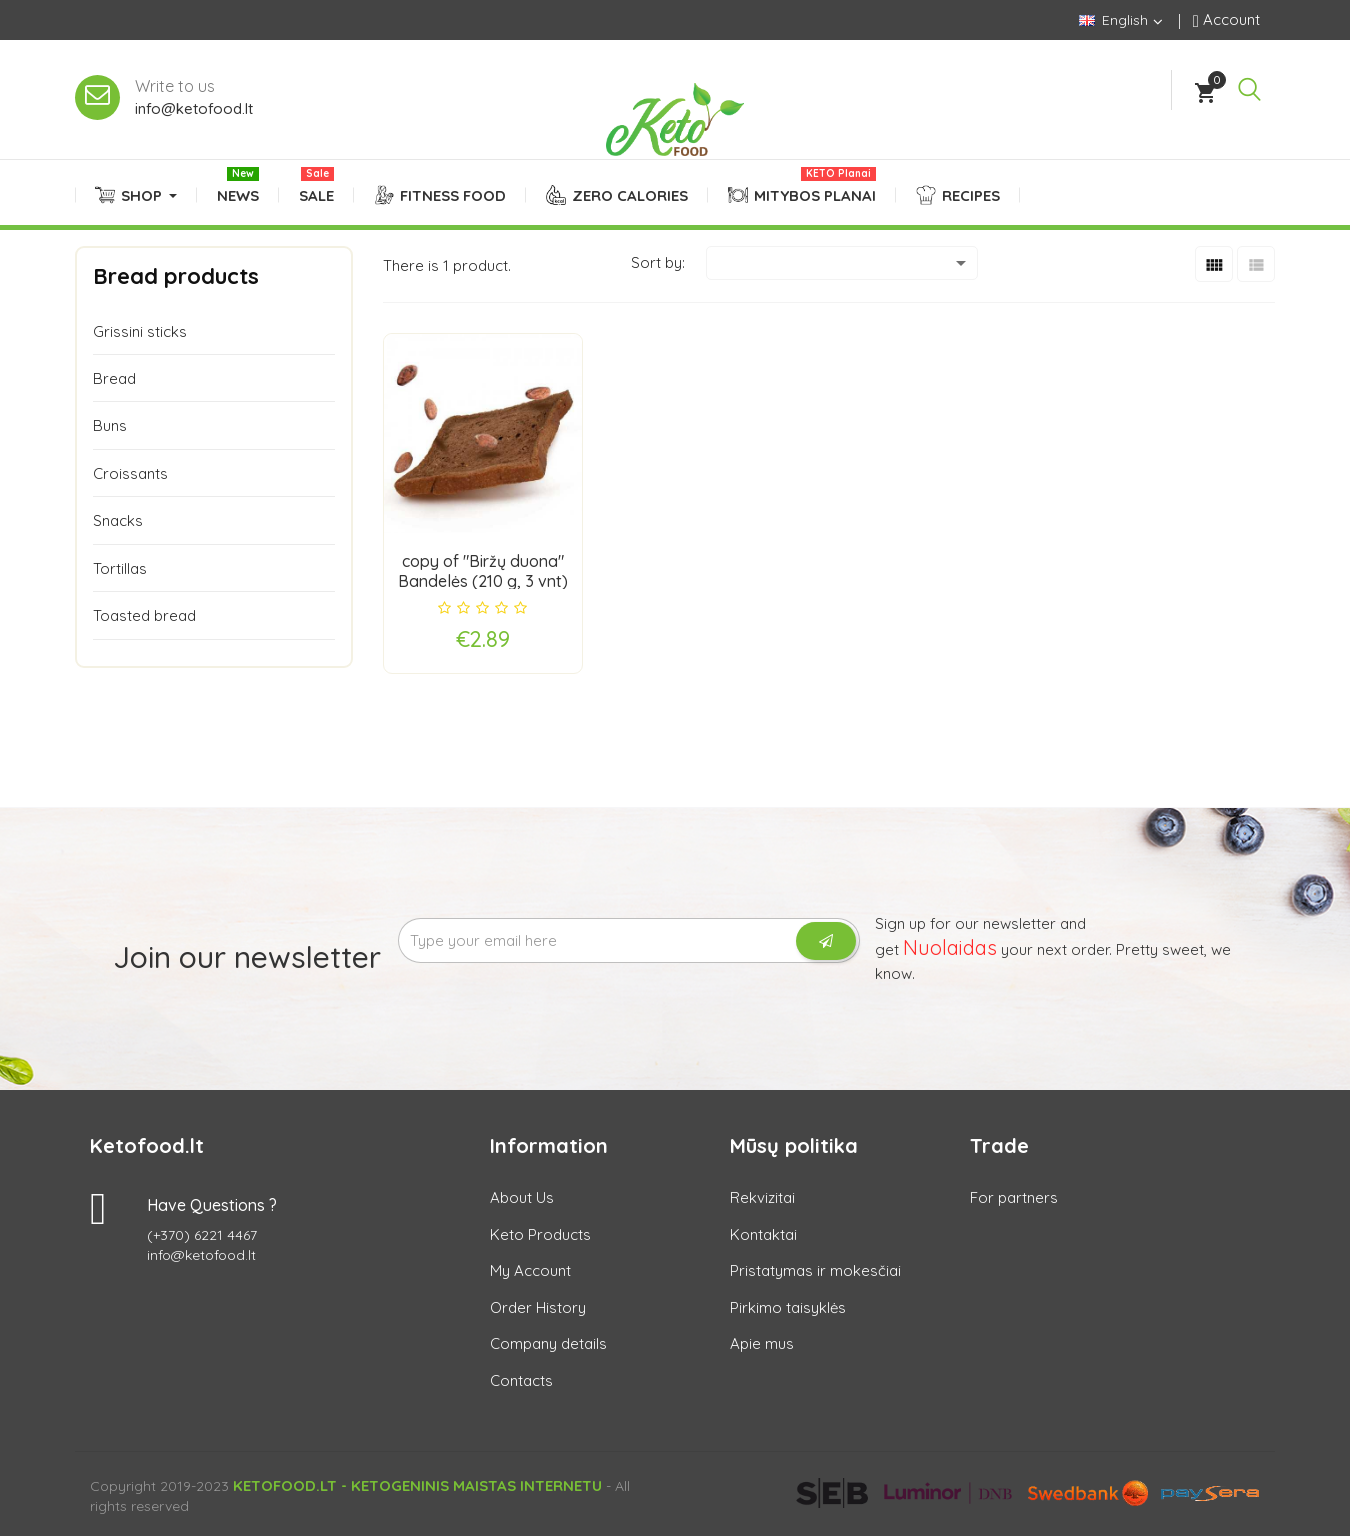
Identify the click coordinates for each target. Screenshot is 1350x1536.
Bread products (176, 276)
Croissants (130, 473)
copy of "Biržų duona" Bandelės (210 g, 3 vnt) (483, 571)
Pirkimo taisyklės (788, 1307)
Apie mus (762, 1343)
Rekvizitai (762, 1197)
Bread (114, 378)
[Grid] (1214, 264)
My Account (530, 1270)
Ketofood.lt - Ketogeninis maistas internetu (417, 1485)
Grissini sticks (140, 331)
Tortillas (120, 568)
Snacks (118, 520)
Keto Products (540, 1234)
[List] (1256, 264)
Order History (538, 1307)
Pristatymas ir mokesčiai (815, 1270)
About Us (522, 1197)
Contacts (521, 1380)
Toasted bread (144, 615)
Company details (548, 1343)
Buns (110, 425)
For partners (1014, 1197)
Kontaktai (763, 1234)
